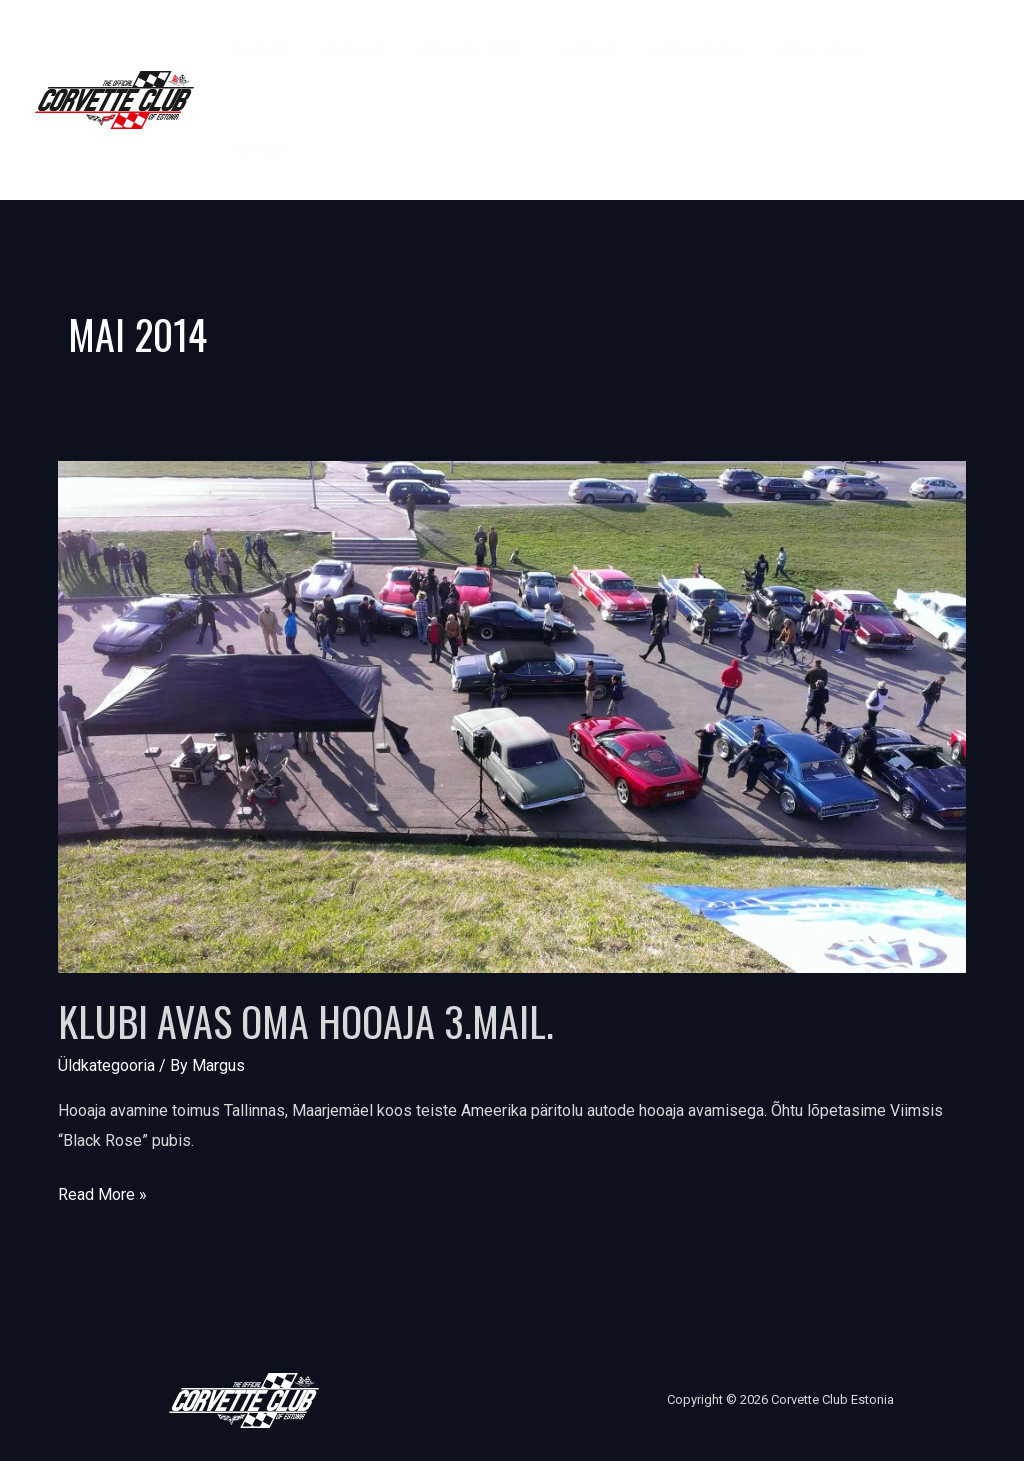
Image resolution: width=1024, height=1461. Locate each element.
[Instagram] (949, 114)
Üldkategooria (106, 1065)
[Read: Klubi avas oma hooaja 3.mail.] (511, 715)
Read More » (102, 1192)
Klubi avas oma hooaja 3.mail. (306, 1021)
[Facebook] (936, 84)
